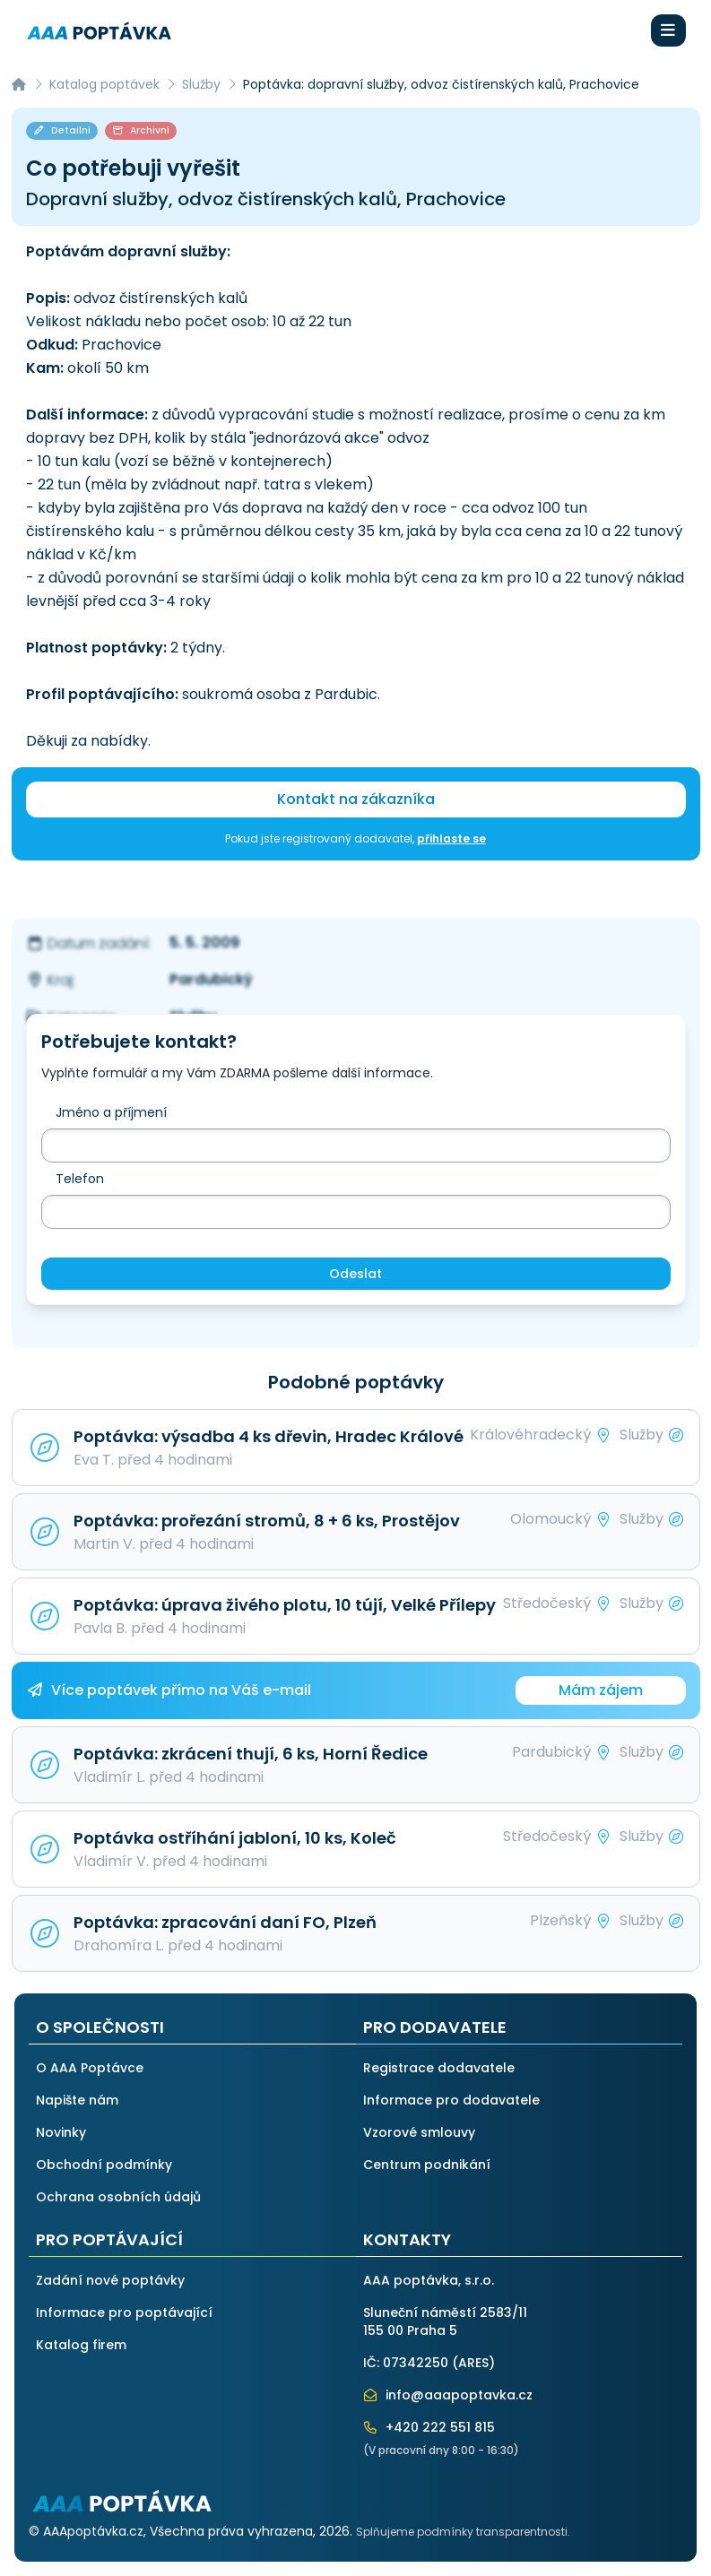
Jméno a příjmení (111, 1112)
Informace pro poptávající (124, 2312)
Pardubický (211, 979)
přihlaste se (451, 838)
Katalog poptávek (104, 84)
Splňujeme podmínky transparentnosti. (463, 2531)
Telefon (80, 1179)
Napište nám (77, 2100)
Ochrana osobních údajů (118, 2197)
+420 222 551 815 (429, 2427)
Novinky (61, 2132)
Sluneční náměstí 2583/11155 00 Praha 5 (445, 2321)
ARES (473, 2363)
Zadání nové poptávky (110, 2280)
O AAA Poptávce (89, 2068)
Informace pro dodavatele (451, 2100)
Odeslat (355, 1274)
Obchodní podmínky (104, 2165)
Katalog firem (81, 2345)
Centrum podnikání (426, 2165)
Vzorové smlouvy (419, 2132)
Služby (201, 84)
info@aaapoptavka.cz (448, 2395)
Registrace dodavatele (439, 2068)
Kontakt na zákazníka (356, 799)
